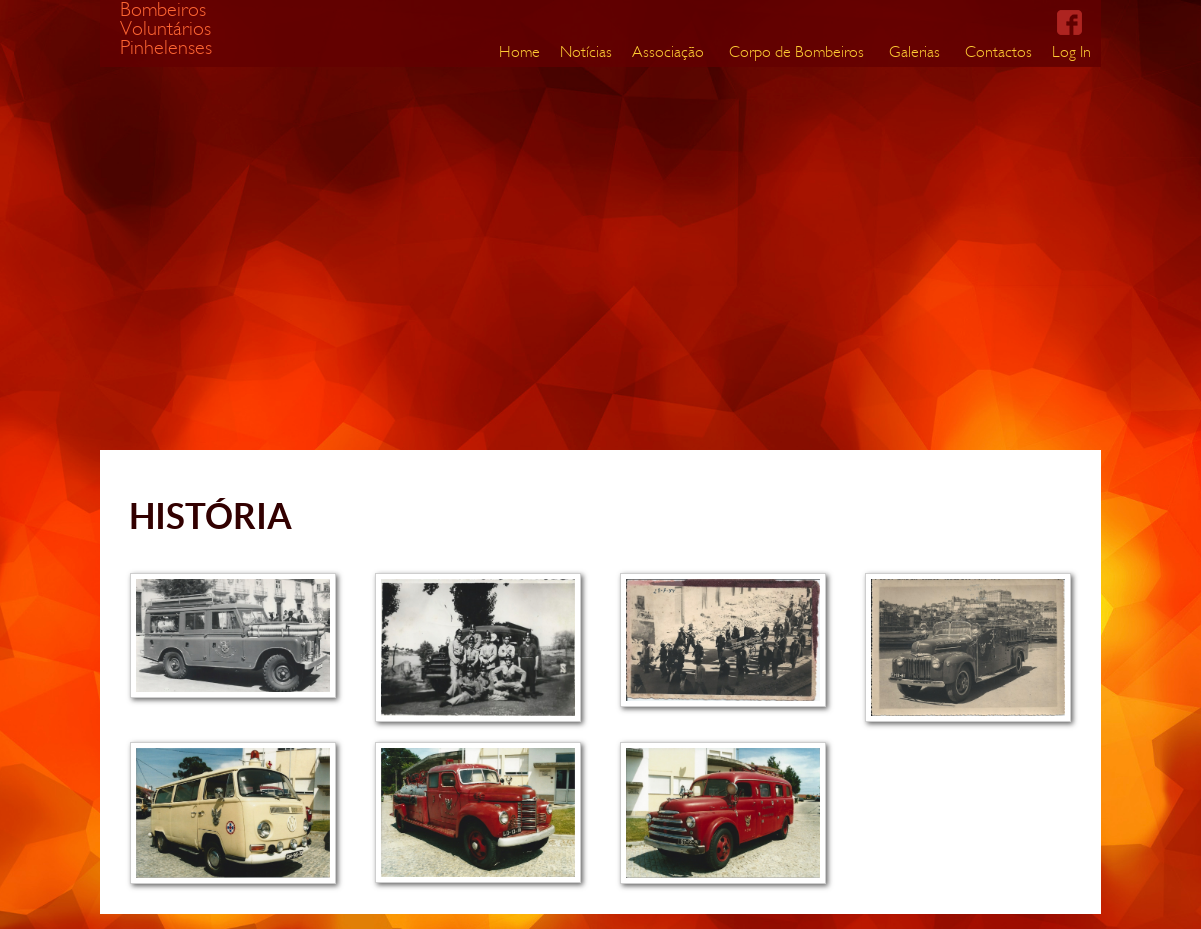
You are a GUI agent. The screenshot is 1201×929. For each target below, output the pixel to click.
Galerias (914, 51)
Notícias (586, 51)
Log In (1071, 51)
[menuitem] (519, 52)
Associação (668, 51)
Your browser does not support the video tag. (550, 225)
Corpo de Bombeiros (796, 51)
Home (519, 51)
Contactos (998, 51)
